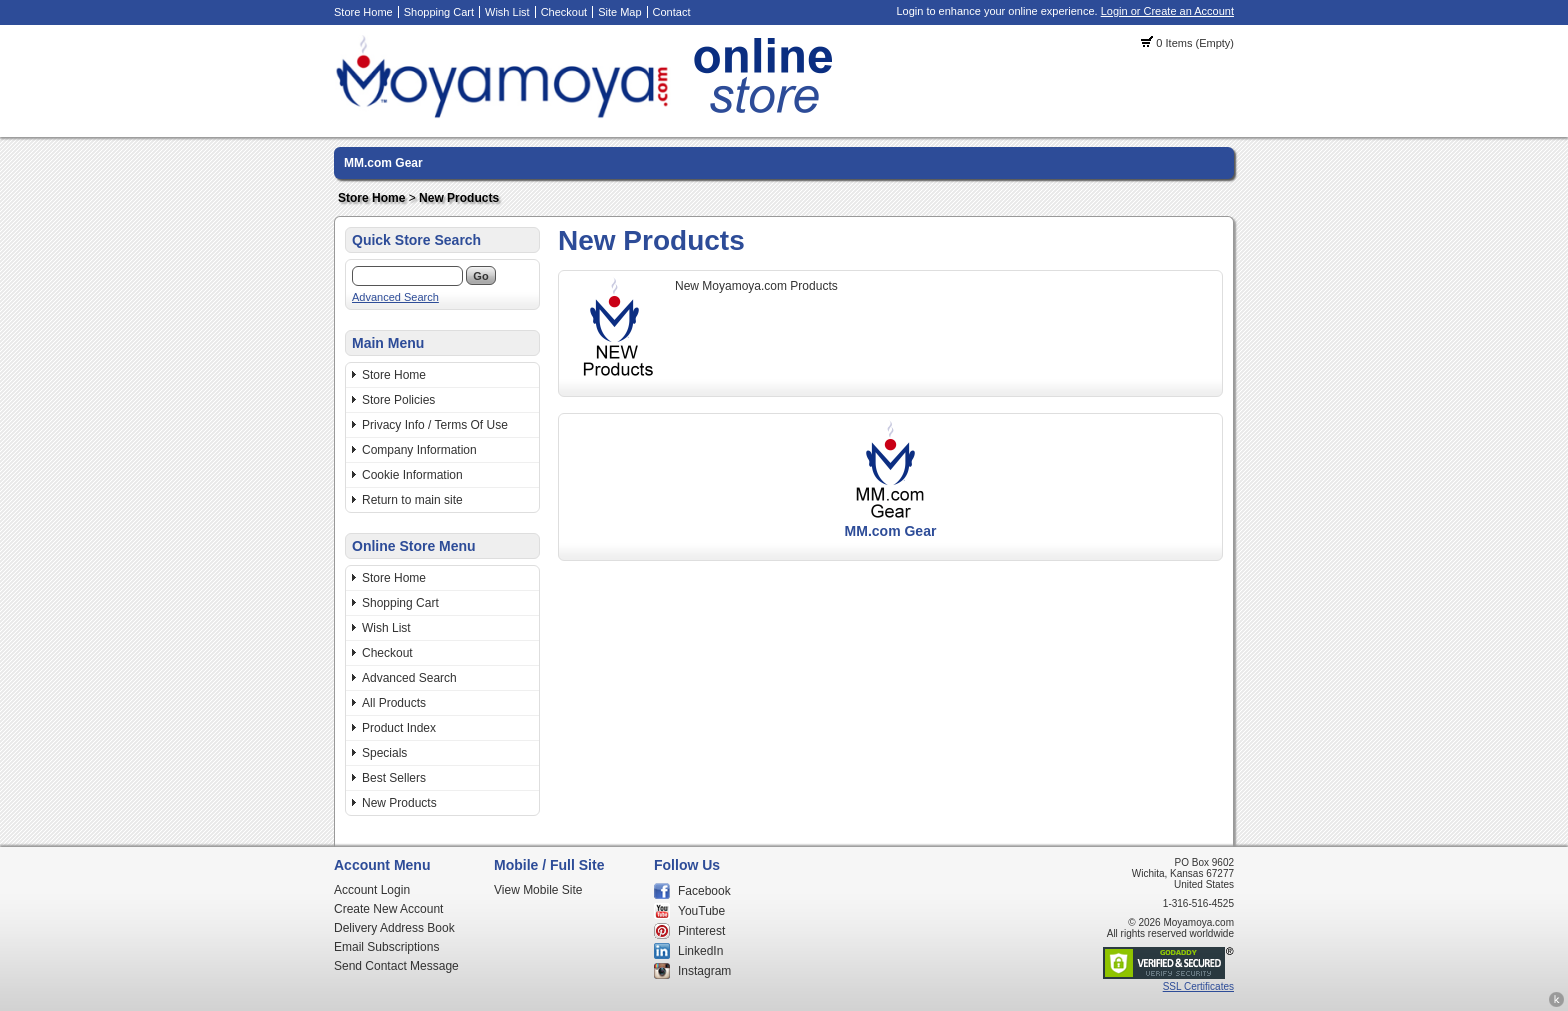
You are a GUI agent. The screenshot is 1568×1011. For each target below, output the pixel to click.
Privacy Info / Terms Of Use (435, 425)
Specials (384, 753)
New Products (459, 198)
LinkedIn (700, 951)
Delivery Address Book (394, 928)
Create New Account (388, 909)
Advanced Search (395, 297)
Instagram (704, 971)
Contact (672, 12)
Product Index (399, 728)
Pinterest (701, 931)
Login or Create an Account (1167, 11)
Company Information (419, 450)
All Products (394, 703)
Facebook (704, 891)
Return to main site (412, 500)
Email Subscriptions (386, 947)
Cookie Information (412, 475)
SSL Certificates (1198, 986)
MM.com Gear (383, 163)
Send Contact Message (396, 966)
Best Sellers (394, 778)
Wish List (507, 12)
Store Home (363, 12)
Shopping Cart (439, 12)
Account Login (372, 890)
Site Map (619, 12)
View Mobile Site (538, 890)
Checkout (564, 12)
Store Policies (398, 400)
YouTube (701, 911)
